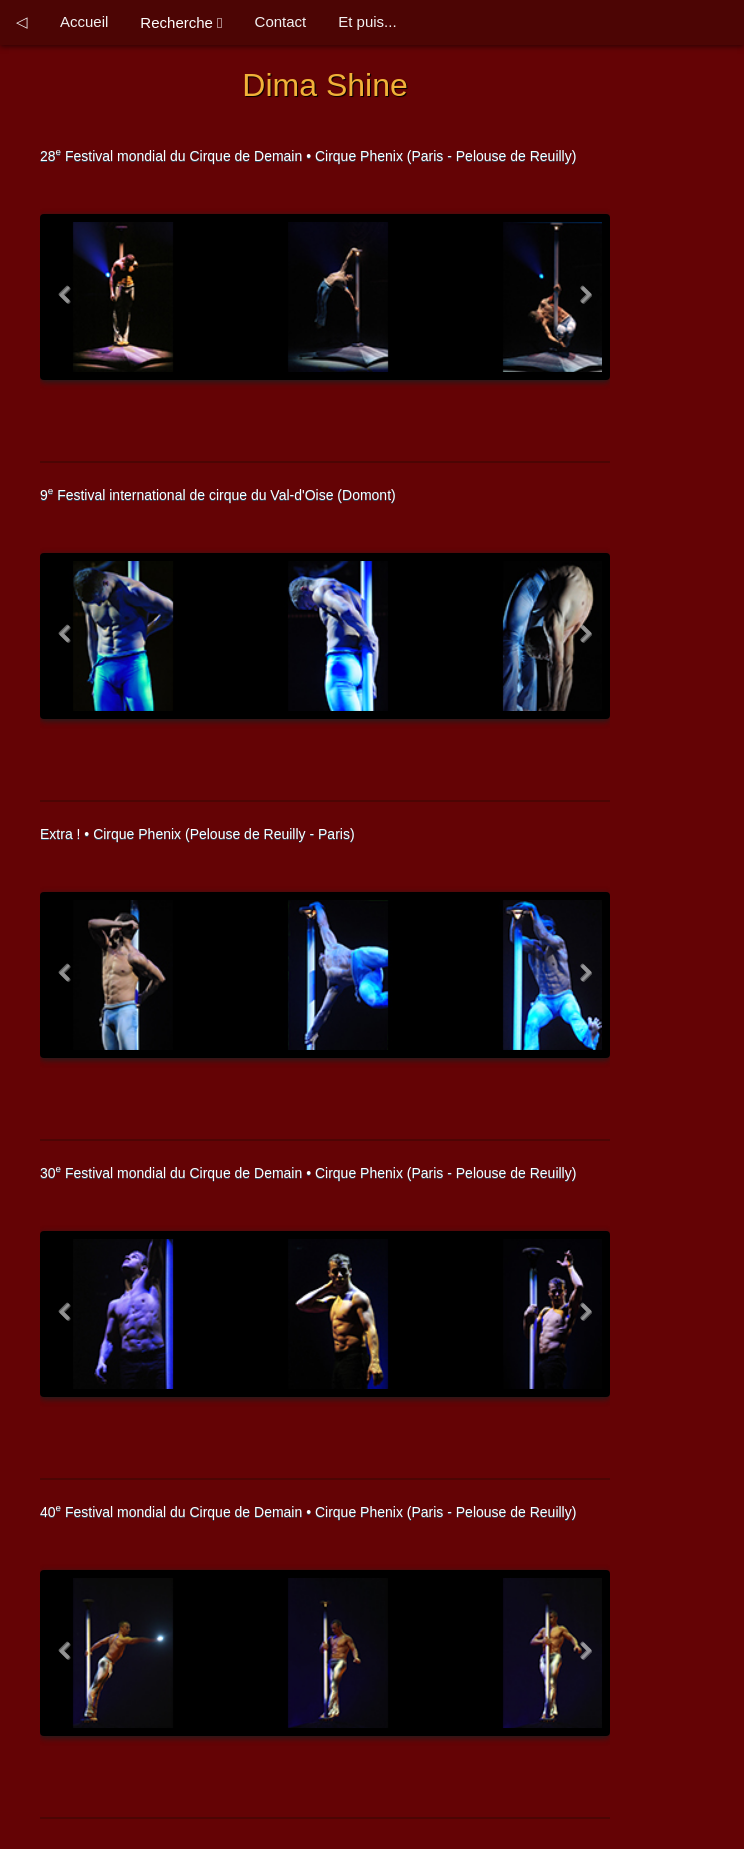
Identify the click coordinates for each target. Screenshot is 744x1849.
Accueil (84, 21)
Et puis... (367, 21)
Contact (281, 21)
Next (582, 304)
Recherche (181, 22)
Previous (68, 304)
